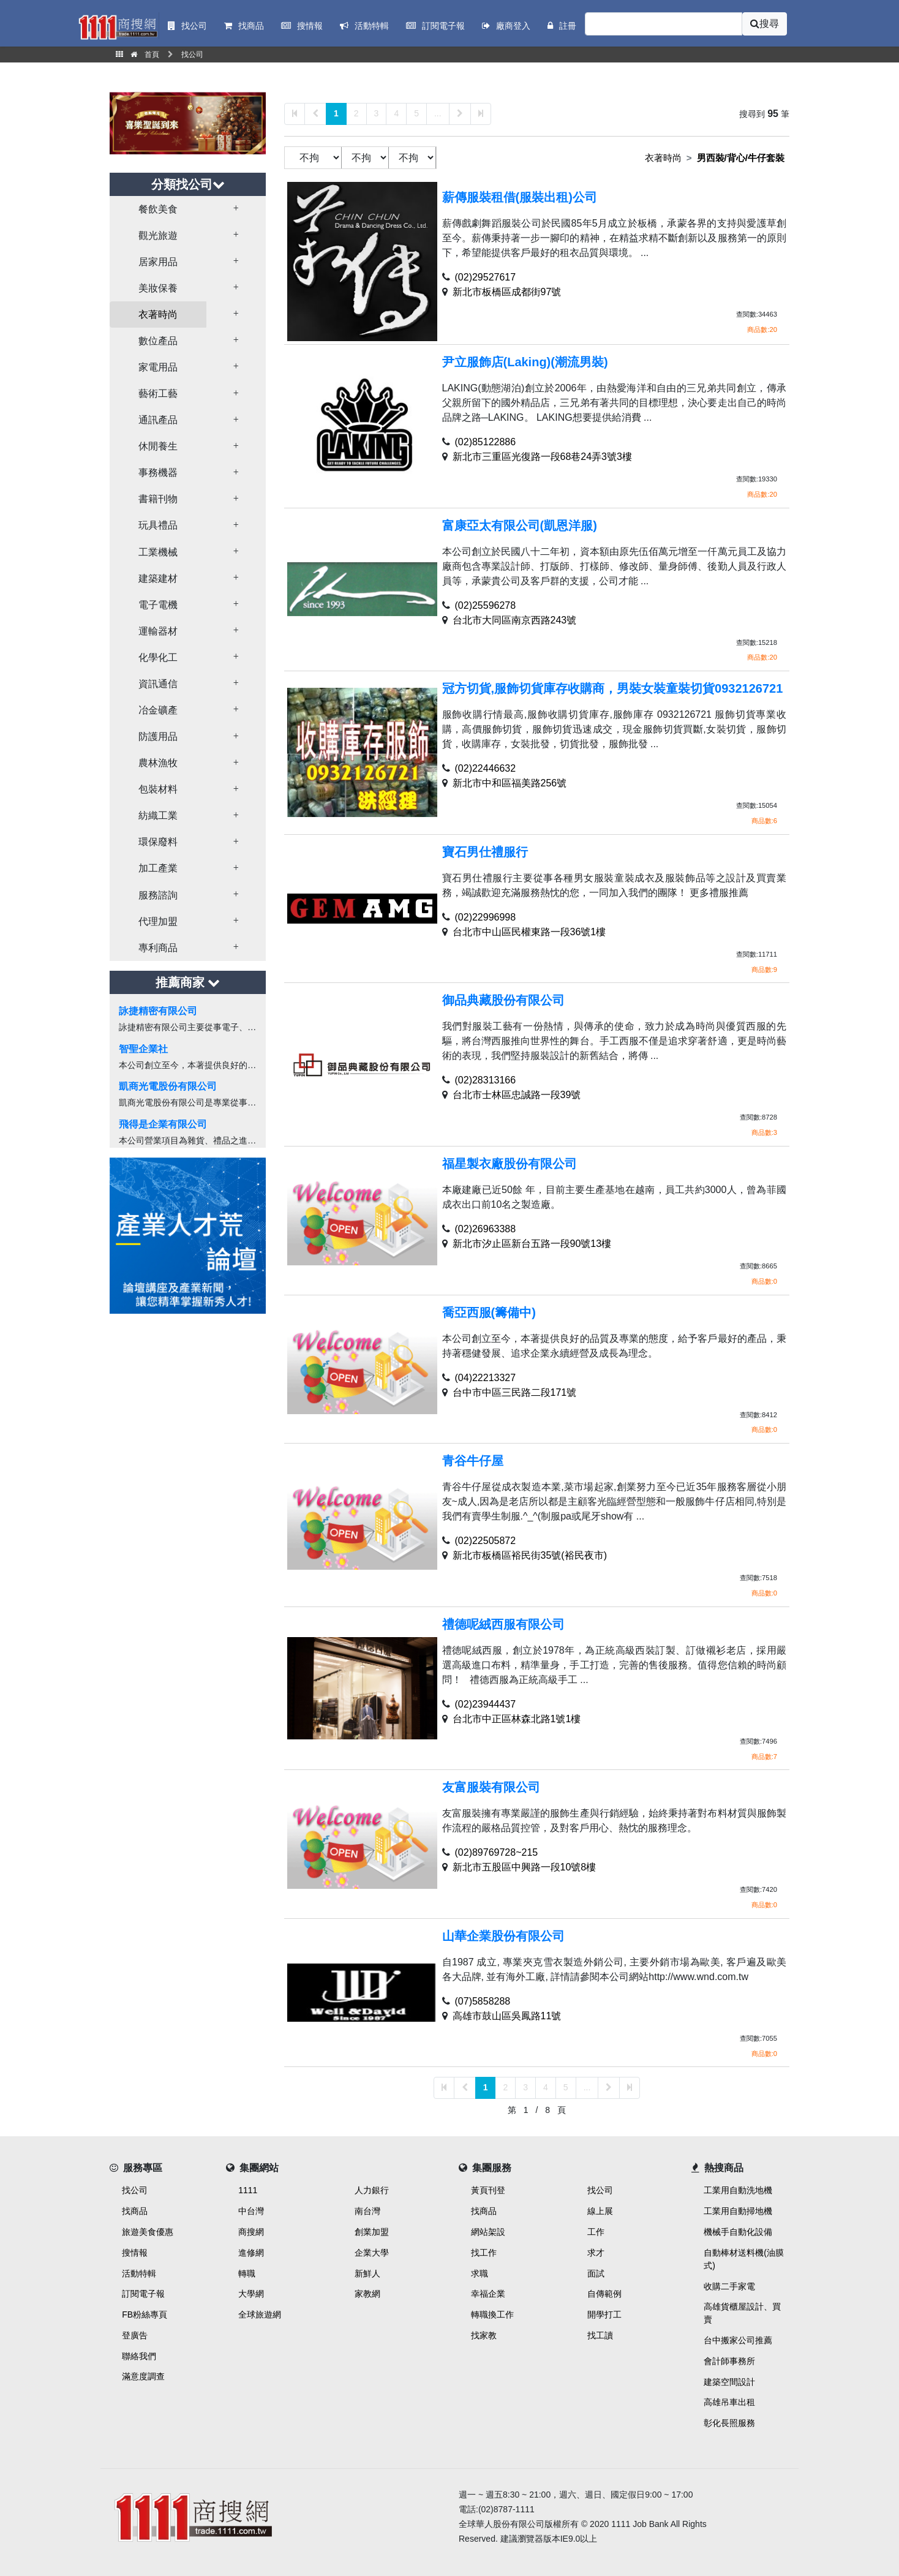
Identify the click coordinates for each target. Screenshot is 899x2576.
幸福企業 (488, 2294)
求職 (479, 2273)
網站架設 (488, 2232)
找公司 (135, 2190)
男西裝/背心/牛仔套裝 (740, 158)
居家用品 (158, 262)
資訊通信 (158, 684)
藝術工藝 (158, 393)
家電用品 (158, 367)
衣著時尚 (158, 314)
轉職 (246, 2273)
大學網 (251, 2294)
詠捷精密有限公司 (158, 1011)
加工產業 (158, 868)
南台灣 (367, 2211)
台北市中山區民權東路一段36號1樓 (529, 932)
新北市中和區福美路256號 (510, 783)
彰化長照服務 (729, 2423)
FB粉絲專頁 (144, 2314)
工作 (595, 2232)
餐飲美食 (158, 209)
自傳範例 (604, 2294)
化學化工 (158, 657)
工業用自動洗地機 (738, 2190)
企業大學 (372, 2253)
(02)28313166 (485, 1080)
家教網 (367, 2294)
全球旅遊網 (259, 2314)
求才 (595, 2253)
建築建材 (158, 578)
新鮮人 (367, 2273)
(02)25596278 (485, 605)
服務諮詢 (158, 895)
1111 (247, 2190)
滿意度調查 (143, 2376)
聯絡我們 (139, 2356)
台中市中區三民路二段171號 (515, 1392)
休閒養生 (158, 446)
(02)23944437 (485, 1704)
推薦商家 (188, 982)
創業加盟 (372, 2232)
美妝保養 (158, 288)
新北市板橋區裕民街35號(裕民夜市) (530, 1555)
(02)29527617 (485, 277)
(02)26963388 (485, 1229)
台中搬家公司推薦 (738, 2340)
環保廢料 (158, 842)
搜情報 (135, 2253)
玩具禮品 (158, 525)
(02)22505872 (485, 1540)
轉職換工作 (492, 2314)
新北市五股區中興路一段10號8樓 (524, 1867)
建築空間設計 (729, 2382)
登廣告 (135, 2335)
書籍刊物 (158, 499)
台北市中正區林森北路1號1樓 (517, 1719)
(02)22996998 (485, 917)
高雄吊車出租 (729, 2402)
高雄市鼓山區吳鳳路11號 (507, 2016)
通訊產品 (158, 420)
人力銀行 (372, 2190)
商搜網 (251, 2232)
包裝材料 (158, 789)
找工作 (484, 2253)
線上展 (600, 2211)
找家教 (484, 2335)
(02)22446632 (485, 768)
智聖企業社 (143, 1049)
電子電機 (158, 605)
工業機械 (158, 552)
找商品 (135, 2211)
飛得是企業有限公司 (163, 1124)
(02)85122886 (485, 442)
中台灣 (251, 2211)
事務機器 (158, 472)
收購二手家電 (729, 2286)
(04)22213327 (485, 1378)
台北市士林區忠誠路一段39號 (517, 1095)
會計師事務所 (729, 2361)
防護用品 (158, 736)
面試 (595, 2273)
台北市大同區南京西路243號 (515, 620)
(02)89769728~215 (496, 1852)
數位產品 (158, 341)
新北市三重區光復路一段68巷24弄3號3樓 (542, 456)
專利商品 (158, 948)
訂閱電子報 (143, 2294)
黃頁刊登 (488, 2190)
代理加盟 (158, 921)
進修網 (251, 2253)
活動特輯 (139, 2273)
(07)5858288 (483, 2001)
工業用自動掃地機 (738, 2211)
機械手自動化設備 (738, 2232)
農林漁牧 (158, 763)
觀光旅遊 (158, 235)
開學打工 (604, 2314)
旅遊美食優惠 (147, 2232)
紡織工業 (158, 815)
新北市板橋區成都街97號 (507, 292)
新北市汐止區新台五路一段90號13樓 (532, 1243)
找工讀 (600, 2335)
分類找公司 (188, 184)
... (438, 113)
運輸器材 (158, 631)
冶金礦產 (158, 710)
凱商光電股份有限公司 (168, 1086)
